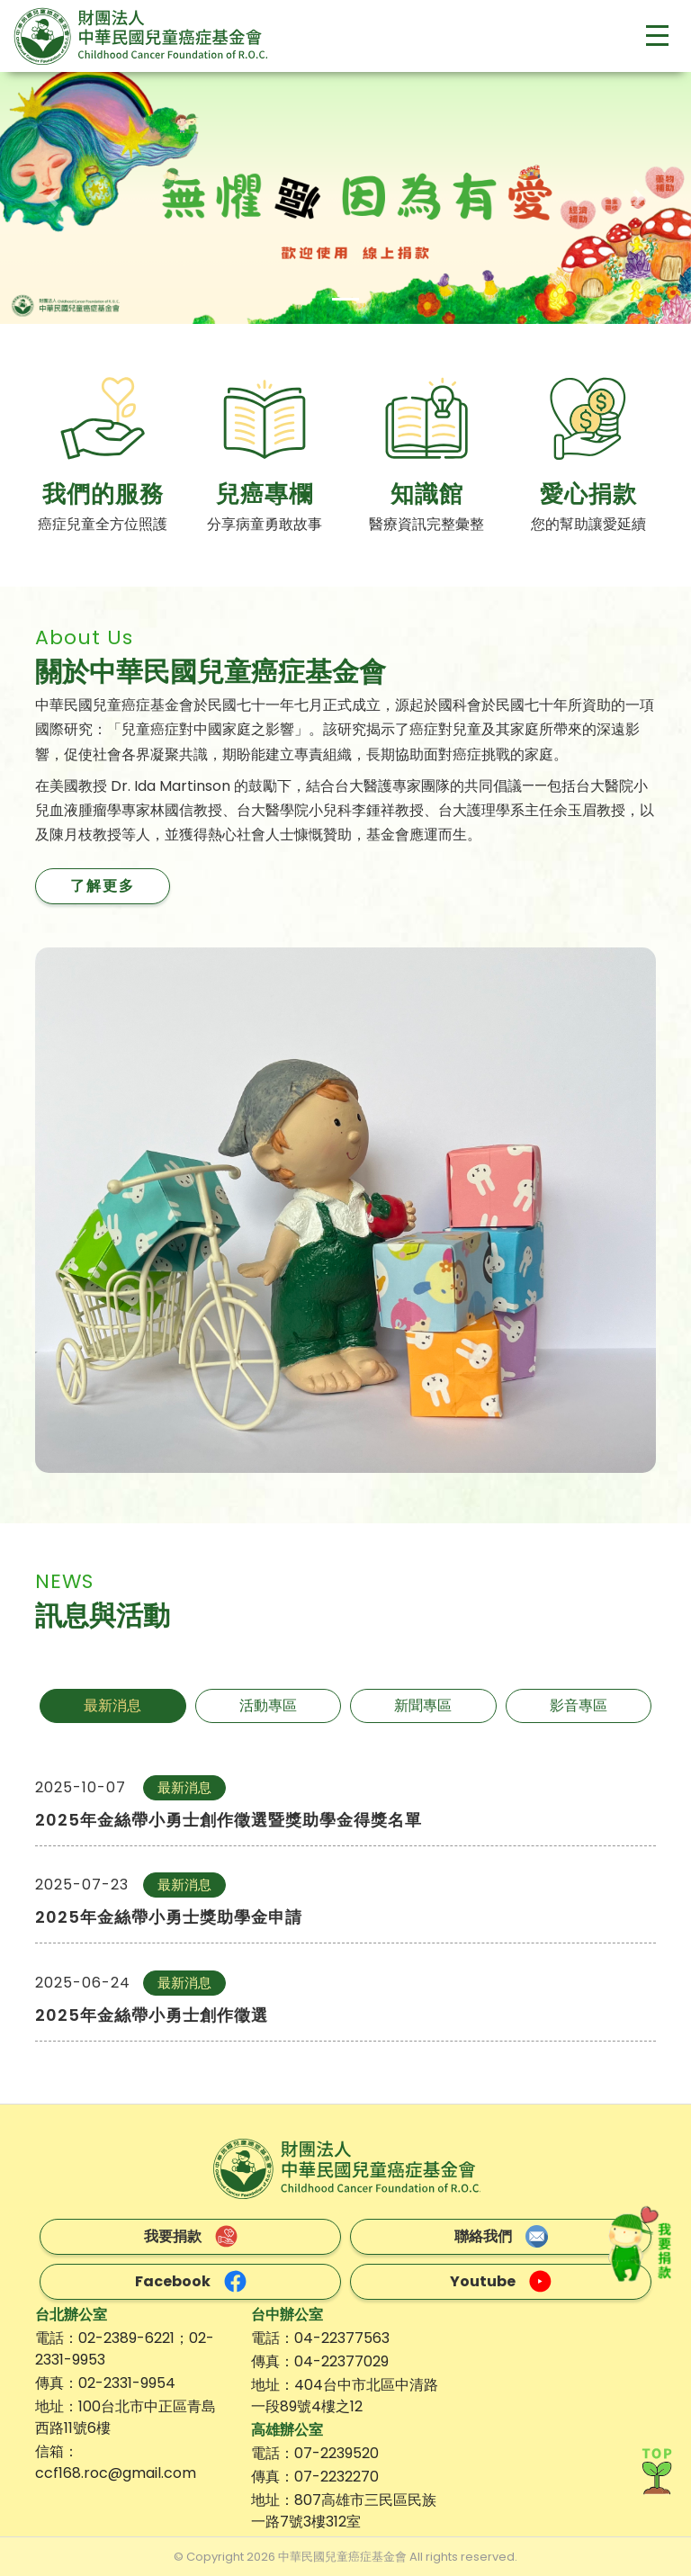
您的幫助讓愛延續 (588, 524)
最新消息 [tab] (112, 1705)
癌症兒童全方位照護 (102, 524)
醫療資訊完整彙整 (426, 524)
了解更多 (102, 885)
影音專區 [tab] (578, 1705)
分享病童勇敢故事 (264, 524)
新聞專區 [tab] (423, 1705)
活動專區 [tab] (268, 1705)
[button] (51, 198)
